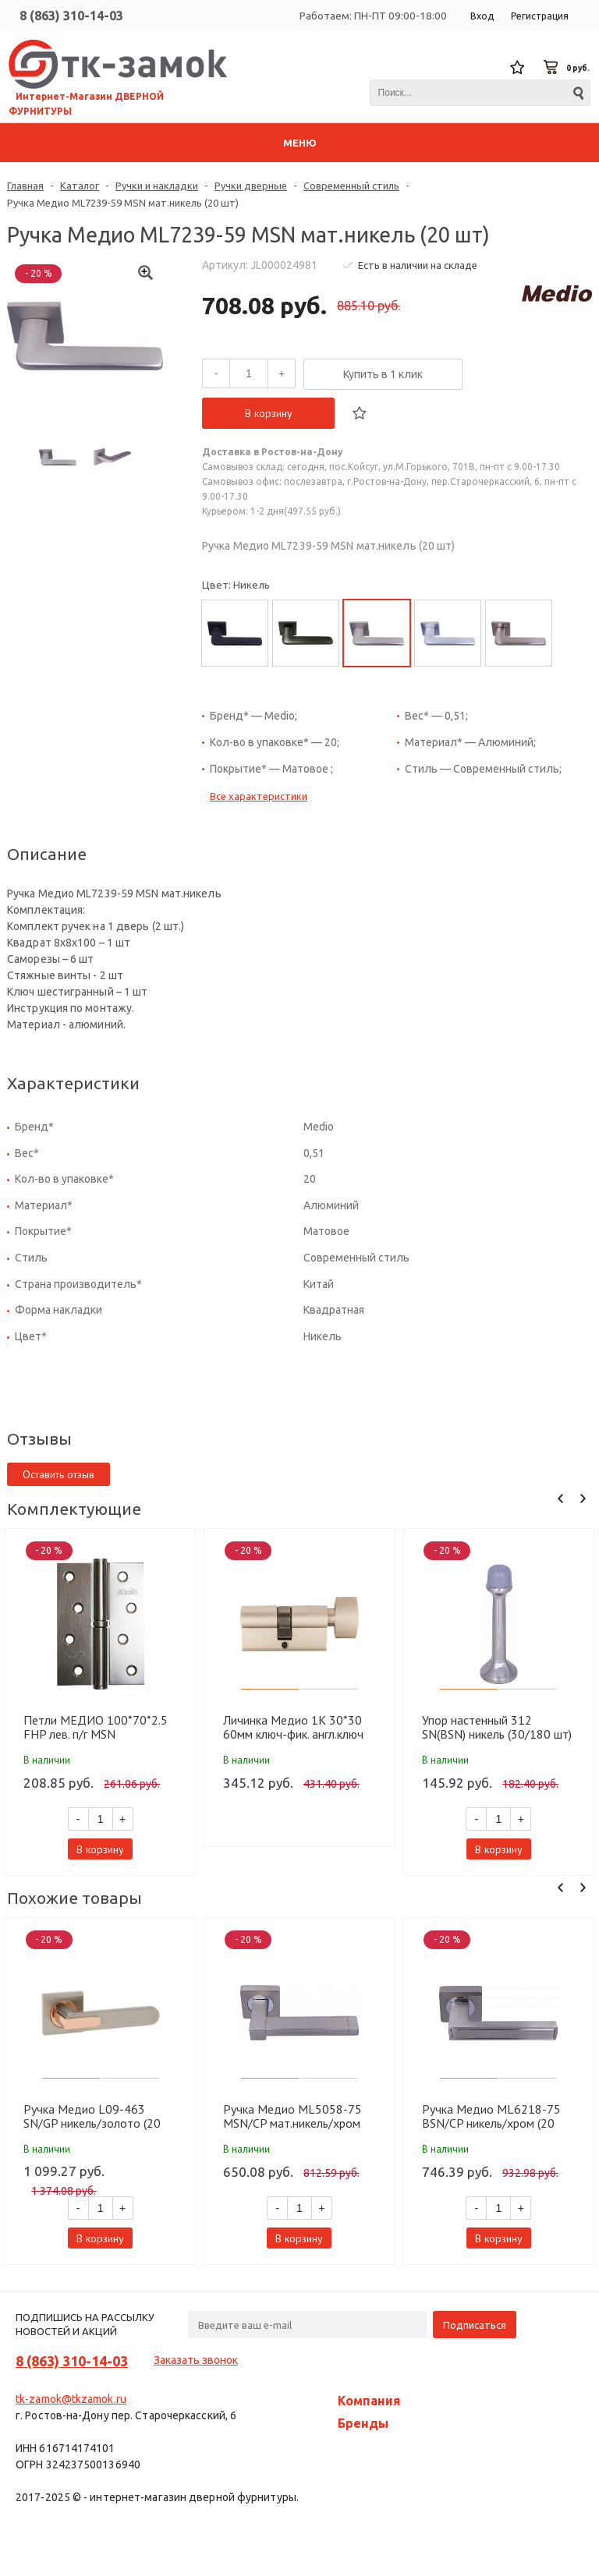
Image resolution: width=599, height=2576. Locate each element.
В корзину (268, 413)
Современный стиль (351, 185)
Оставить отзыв (58, 1474)
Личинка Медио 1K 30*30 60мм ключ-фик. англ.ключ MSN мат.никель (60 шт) (293, 1727)
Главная (25, 185)
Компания (369, 2401)
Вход (482, 16)
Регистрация (540, 16)
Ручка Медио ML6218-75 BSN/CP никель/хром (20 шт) (491, 2116)
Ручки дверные (250, 185)
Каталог (79, 185)
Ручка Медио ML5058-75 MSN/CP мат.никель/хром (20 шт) (292, 2116)
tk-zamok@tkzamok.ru (71, 2399)
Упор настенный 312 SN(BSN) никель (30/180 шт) (497, 1727)
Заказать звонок (196, 2360)
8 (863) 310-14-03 (71, 16)
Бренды (363, 2423)
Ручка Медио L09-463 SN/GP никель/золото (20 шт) (92, 2116)
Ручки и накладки (156, 185)
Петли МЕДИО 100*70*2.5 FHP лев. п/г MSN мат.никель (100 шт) (95, 1727)
